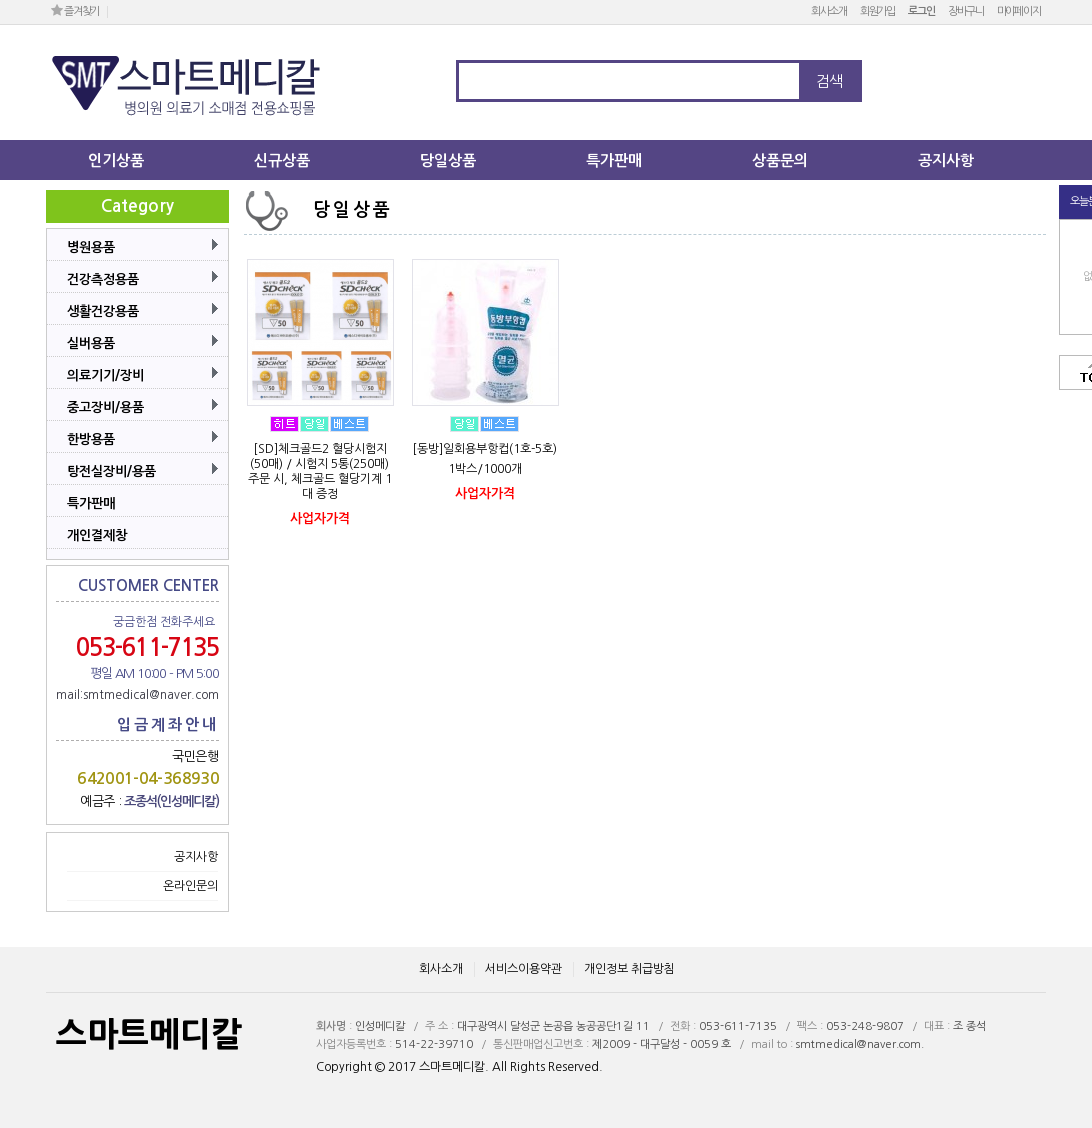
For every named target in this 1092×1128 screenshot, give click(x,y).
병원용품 (91, 247)
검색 (829, 81)
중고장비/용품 (105, 407)
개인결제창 (97, 535)
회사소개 (829, 11)
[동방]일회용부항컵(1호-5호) (484, 449)
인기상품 (116, 160)
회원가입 (878, 11)
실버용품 (91, 343)
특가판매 (614, 160)
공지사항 (946, 160)
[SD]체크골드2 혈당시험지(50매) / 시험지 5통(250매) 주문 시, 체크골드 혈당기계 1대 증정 (320, 471)
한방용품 (91, 439)
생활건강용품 (103, 311)
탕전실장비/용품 (111, 471)
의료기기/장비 (105, 375)
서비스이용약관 (523, 969)
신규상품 (282, 160)
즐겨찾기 (75, 10)
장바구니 (966, 11)
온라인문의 (190, 886)
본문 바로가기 (0, 0)
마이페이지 (1019, 11)
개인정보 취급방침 (629, 969)
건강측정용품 (103, 279)
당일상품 (448, 160)
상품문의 (780, 160)
